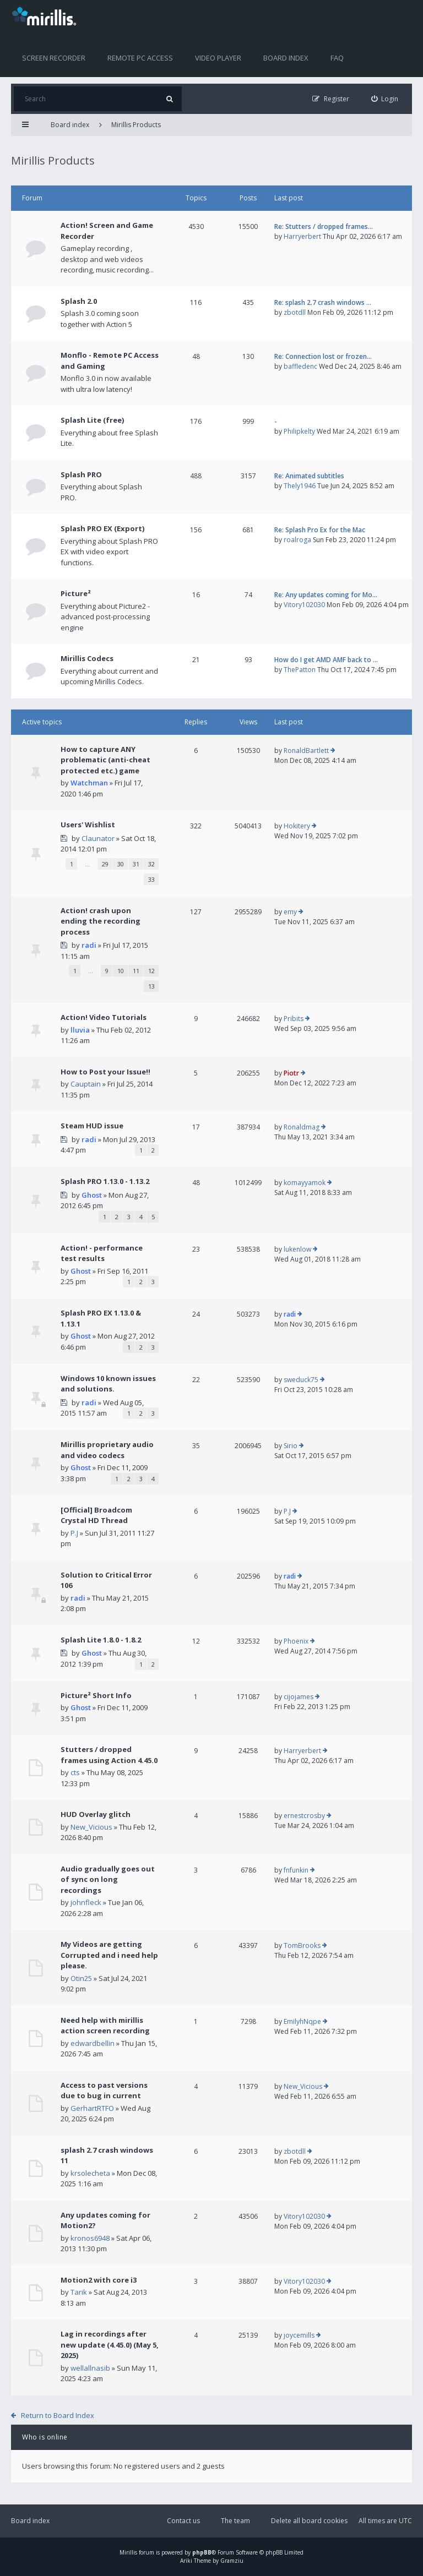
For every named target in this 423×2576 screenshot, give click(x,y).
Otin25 (81, 1978)
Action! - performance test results (102, 1253)
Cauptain (85, 1084)
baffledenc (300, 366)
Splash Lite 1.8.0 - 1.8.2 (101, 1640)
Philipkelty (299, 431)
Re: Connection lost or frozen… (323, 356)
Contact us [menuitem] (183, 2520)
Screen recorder (53, 58)
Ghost (92, 1195)
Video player (218, 58)
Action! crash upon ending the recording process (100, 921)
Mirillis (128, 2552)
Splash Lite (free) (92, 420)
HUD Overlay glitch (96, 1814)
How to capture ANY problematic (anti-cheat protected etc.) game (105, 760)
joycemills (299, 2335)
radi (89, 945)
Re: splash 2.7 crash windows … (322, 302)
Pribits (293, 1018)
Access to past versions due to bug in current (104, 2090)
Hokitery (297, 826)
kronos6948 (90, 2238)
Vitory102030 (304, 604)
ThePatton (300, 669)
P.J (74, 1533)
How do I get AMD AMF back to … (326, 659)
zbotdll (295, 312)
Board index (285, 58)
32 (151, 864)
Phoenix (296, 1641)
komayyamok (305, 1182)
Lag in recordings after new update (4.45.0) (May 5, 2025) (110, 2344)
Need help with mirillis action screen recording (105, 2025)
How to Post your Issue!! (105, 1072)
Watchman (89, 783)
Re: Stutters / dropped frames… (323, 226)
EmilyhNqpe (302, 2021)
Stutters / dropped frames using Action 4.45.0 (109, 1754)
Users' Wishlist (88, 824)
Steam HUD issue (92, 1126)
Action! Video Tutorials (104, 1017)
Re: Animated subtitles (309, 476)
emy (290, 911)
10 (120, 971)
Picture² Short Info (96, 1695)
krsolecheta (90, 2173)
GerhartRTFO (92, 2108)
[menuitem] (385, 98)
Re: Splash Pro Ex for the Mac (319, 529)
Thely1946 (300, 485)
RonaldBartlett (306, 750)
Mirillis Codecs (87, 658)
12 (151, 971)
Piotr (291, 1073)
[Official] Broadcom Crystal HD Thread (96, 1515)
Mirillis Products (136, 124)
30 (120, 864)
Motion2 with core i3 (99, 2280)
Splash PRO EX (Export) (102, 528)
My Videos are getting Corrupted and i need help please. (109, 1955)
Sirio (290, 1445)
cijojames (298, 1696)
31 (136, 864)
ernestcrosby (304, 1815)
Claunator (98, 838)
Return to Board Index (57, 2415)
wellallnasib (90, 2368)
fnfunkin (296, 1870)
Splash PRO (81, 474)
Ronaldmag (301, 1127)
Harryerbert (302, 236)
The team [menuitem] (235, 2520)
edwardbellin (92, 2043)
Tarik (78, 2292)
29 (105, 864)
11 (136, 971)
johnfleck (85, 1902)
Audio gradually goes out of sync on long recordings (108, 1879)
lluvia (80, 1030)
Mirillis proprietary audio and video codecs (107, 1449)
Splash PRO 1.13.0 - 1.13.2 (105, 1181)
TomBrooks (302, 1945)
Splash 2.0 (79, 301)
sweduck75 (301, 1379)
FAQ (337, 58)
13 (151, 986)
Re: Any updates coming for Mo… (325, 594)
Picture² (76, 593)
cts (75, 1772)
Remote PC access (140, 58)
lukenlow (297, 1249)
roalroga (297, 539)
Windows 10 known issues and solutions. (108, 1383)
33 (151, 879)
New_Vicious (91, 1827)
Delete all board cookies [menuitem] (309, 2520)
